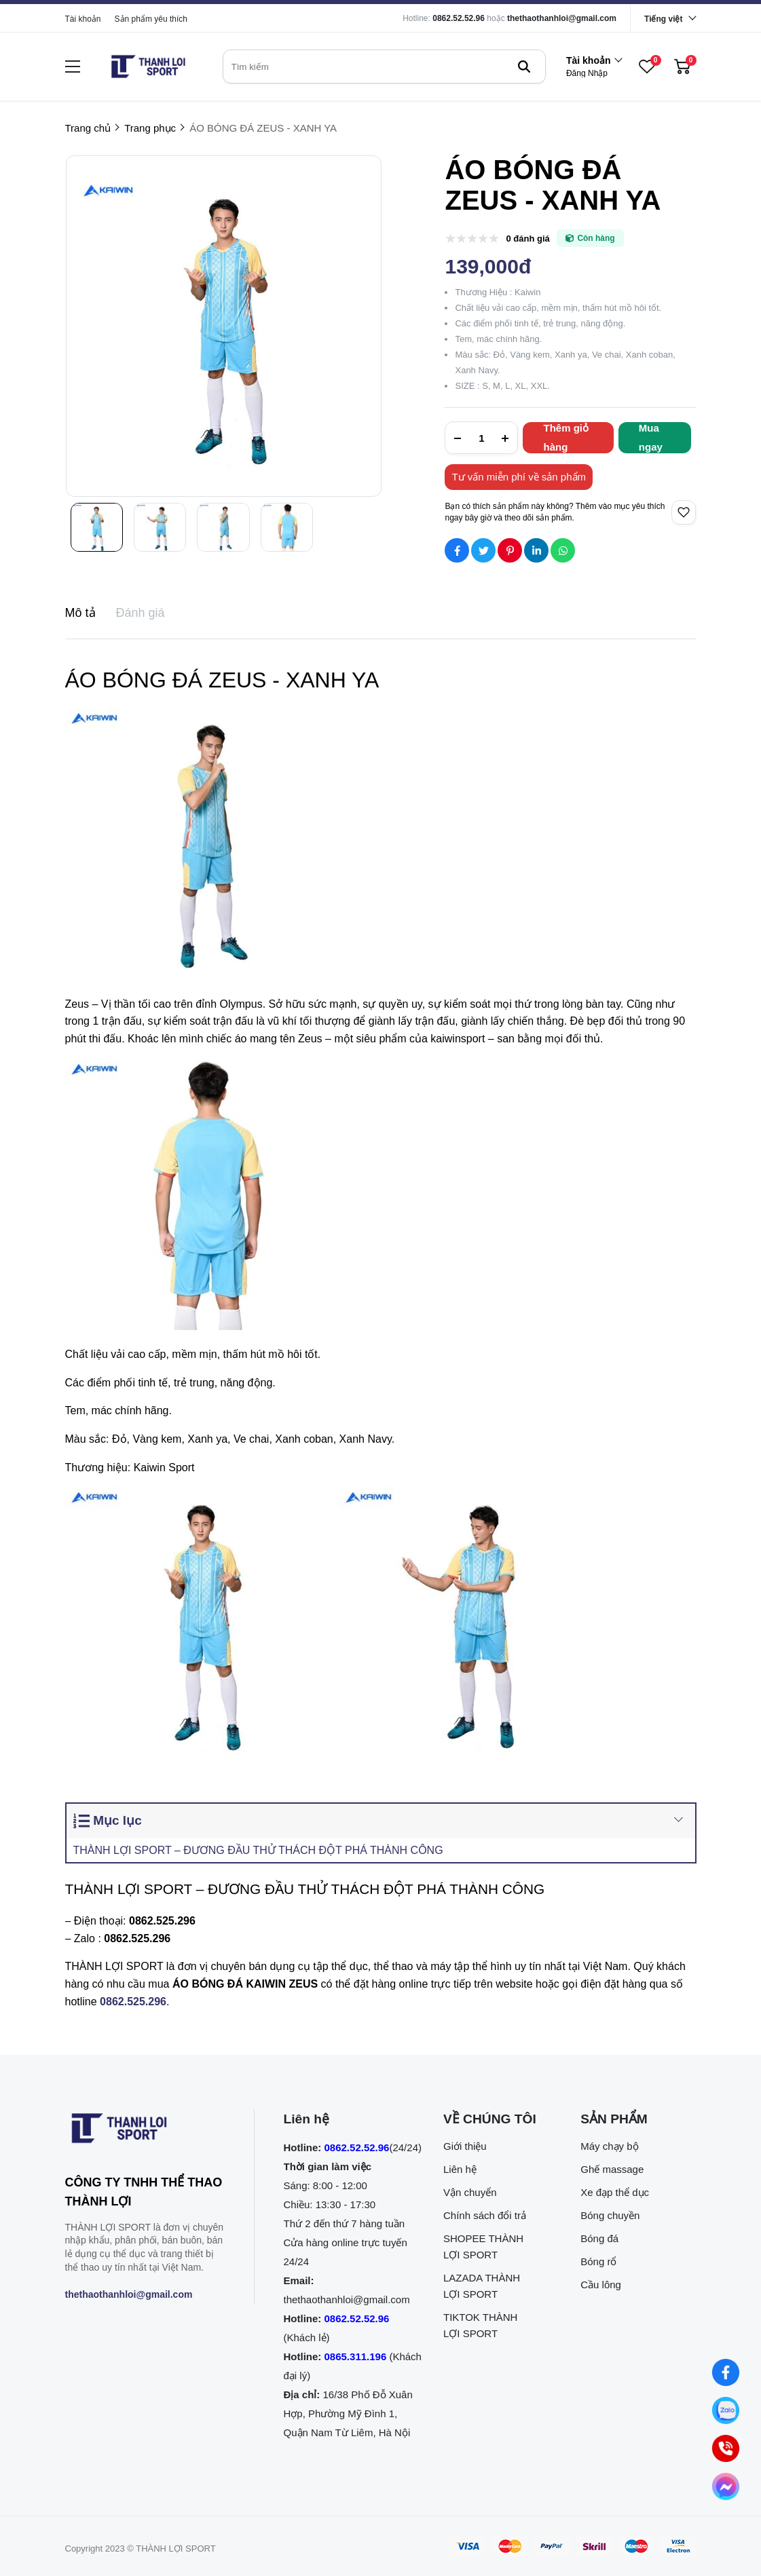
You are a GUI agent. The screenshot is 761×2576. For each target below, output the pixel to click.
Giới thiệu (465, 2146)
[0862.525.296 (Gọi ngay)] (725, 2448)
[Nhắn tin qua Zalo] (725, 2410)
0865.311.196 (355, 2356)
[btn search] (524, 66)
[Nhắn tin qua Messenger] (725, 2486)
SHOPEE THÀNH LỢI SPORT (483, 2246)
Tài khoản (83, 19)
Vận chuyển (470, 2192)
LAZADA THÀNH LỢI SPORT (481, 2286)
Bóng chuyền (609, 2215)
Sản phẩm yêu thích (151, 19)
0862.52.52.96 (458, 18)
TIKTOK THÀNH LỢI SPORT (480, 2325)
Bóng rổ (598, 2261)
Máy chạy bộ (609, 2146)
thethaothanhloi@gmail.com (561, 18)
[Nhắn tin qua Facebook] (725, 2372)
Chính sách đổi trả (484, 2215)
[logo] (148, 66)
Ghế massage (612, 2169)
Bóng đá (599, 2238)
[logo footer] (145, 2131)
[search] (384, 66)
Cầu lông (600, 2284)
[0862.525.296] (133, 2001)
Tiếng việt (663, 19)
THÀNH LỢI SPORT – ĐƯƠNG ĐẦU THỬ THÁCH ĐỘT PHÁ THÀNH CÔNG (258, 1850)
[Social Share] (457, 550)
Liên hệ (460, 2169)
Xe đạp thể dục (614, 2192)
